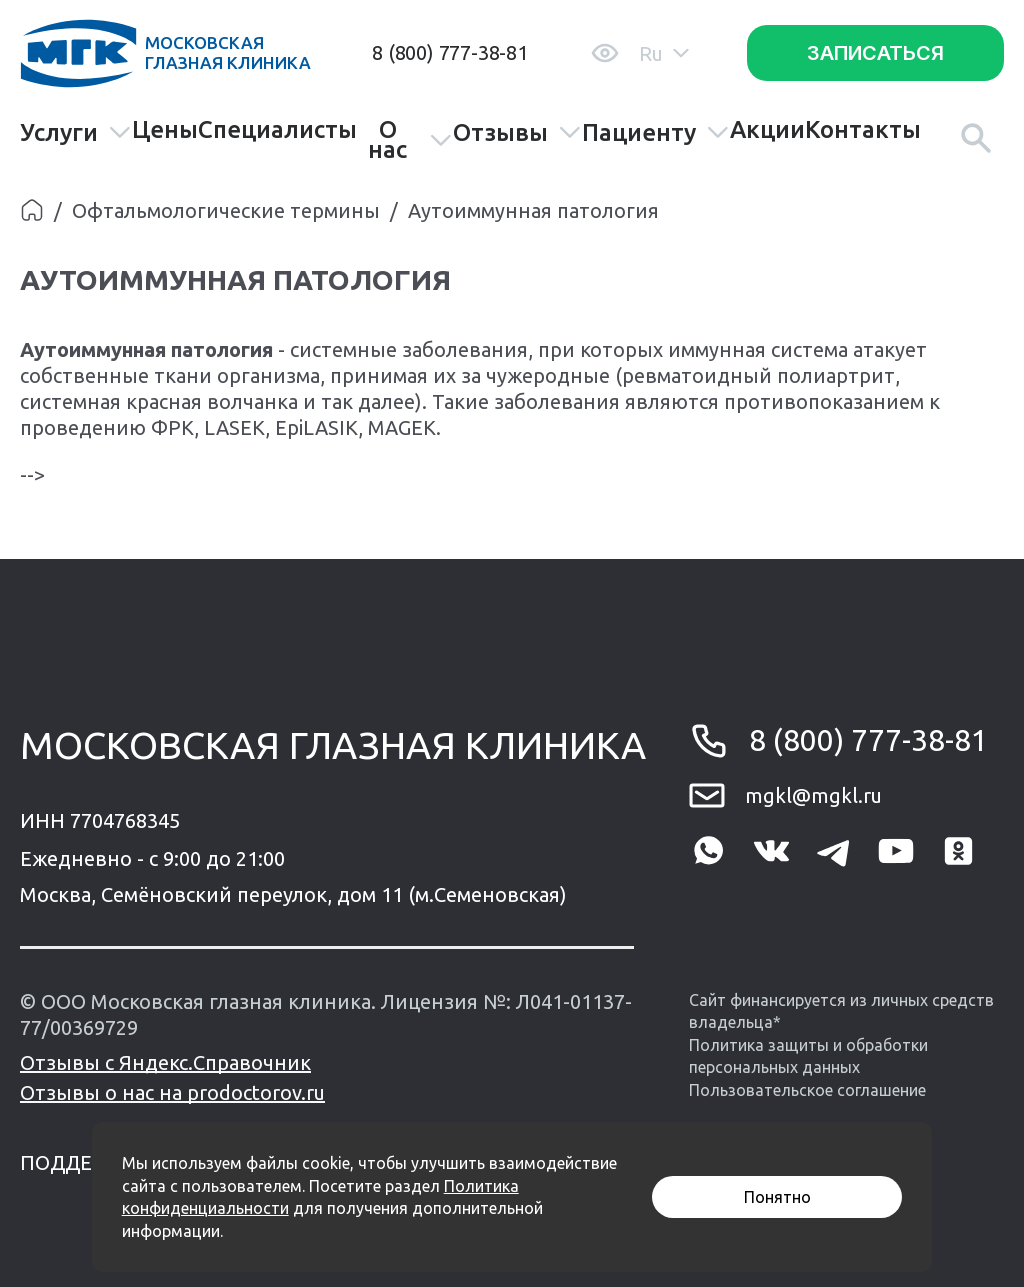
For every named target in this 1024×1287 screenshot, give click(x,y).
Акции (767, 130)
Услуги (76, 132)
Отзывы (517, 132)
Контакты (863, 130)
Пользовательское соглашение (807, 1090)
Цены (165, 130)
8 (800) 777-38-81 (450, 52)
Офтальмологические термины (226, 210)
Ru (664, 53)
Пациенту (656, 132)
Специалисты (277, 130)
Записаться (875, 53)
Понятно (777, 1197)
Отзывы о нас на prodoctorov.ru (172, 1092)
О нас (410, 140)
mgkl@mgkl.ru (813, 795)
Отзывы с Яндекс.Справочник (165, 1062)
